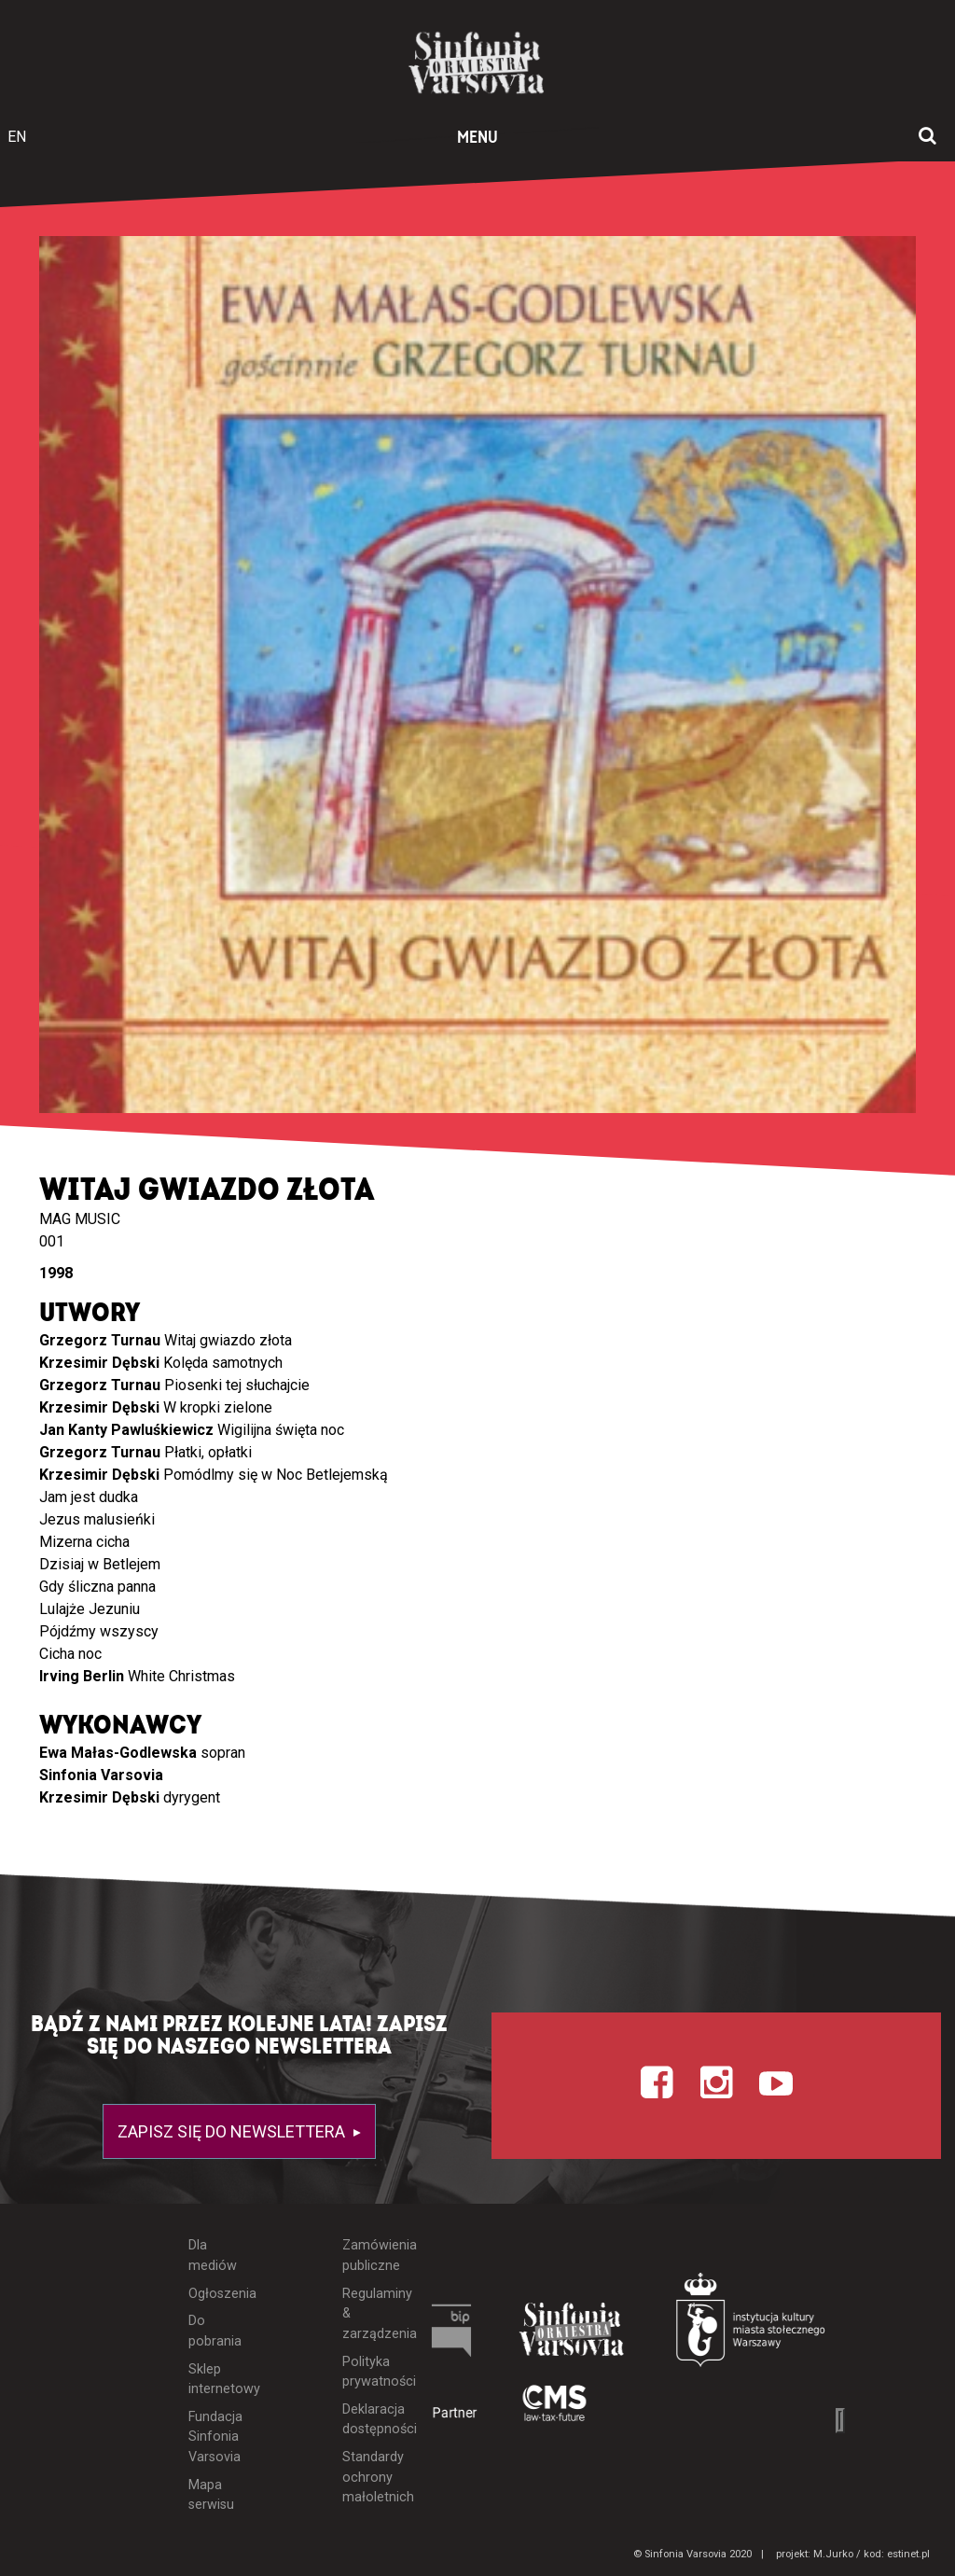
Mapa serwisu (211, 2495)
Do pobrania (213, 2331)
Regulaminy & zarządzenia (365, 2314)
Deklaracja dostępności (365, 2420)
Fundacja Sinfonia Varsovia (213, 2437)
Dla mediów (212, 2255)
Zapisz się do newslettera (233, 2131)
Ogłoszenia (213, 2294)
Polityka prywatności (365, 2372)
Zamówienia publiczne (365, 2255)
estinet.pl (908, 2554)
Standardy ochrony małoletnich (365, 2477)
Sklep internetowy (213, 2379)
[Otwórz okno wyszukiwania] (927, 137)
